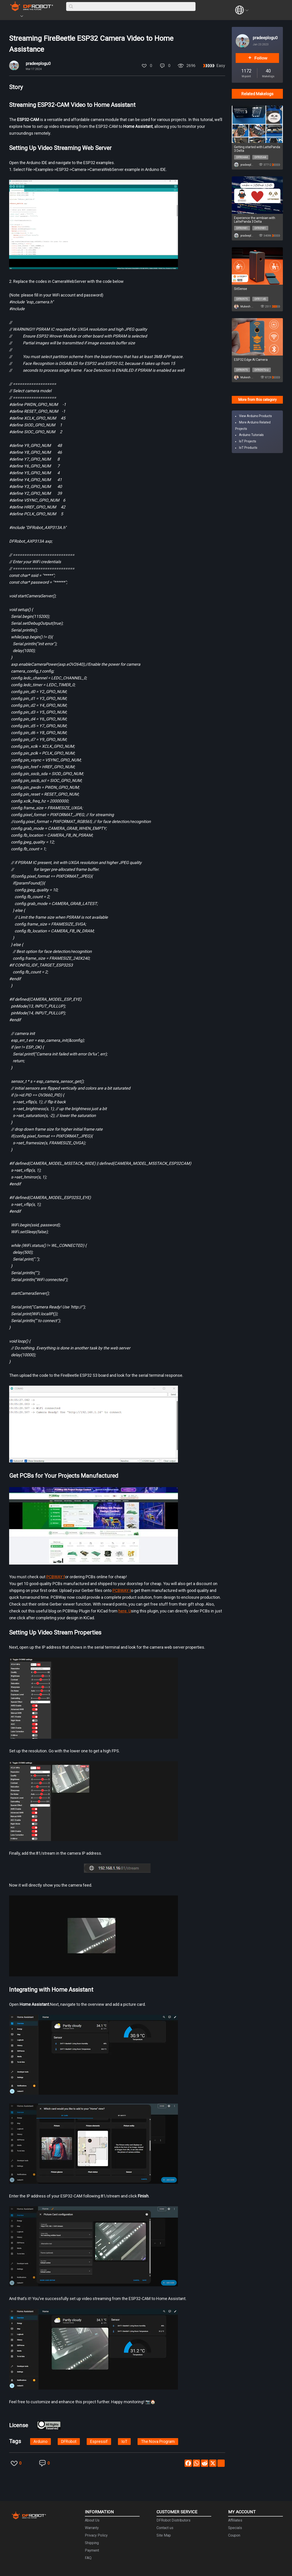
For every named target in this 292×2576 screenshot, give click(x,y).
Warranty (92, 2528)
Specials (235, 2528)
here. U (124, 1611)
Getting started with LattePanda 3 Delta (257, 148)
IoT (124, 2441)
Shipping (92, 2543)
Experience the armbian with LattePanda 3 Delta (254, 219)
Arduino (40, 2441)
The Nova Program (158, 2441)
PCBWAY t (121, 1590)
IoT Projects (247, 441)
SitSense (240, 289)
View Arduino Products (255, 416)
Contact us (164, 2528)
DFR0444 (242, 157)
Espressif (99, 2441)
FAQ (88, 2558)
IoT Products (248, 447)
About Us (92, 2520)
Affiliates (235, 2520)
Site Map (163, 2535)
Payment (92, 2550)
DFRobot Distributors (173, 2520)
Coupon (234, 2535)
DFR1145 (260, 299)
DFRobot (68, 2441)
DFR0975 (242, 299)
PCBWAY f (55, 1576)
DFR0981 (242, 228)
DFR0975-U (262, 369)
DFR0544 (260, 157)
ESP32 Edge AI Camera (251, 359)
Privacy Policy (96, 2535)
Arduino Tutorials (251, 435)
